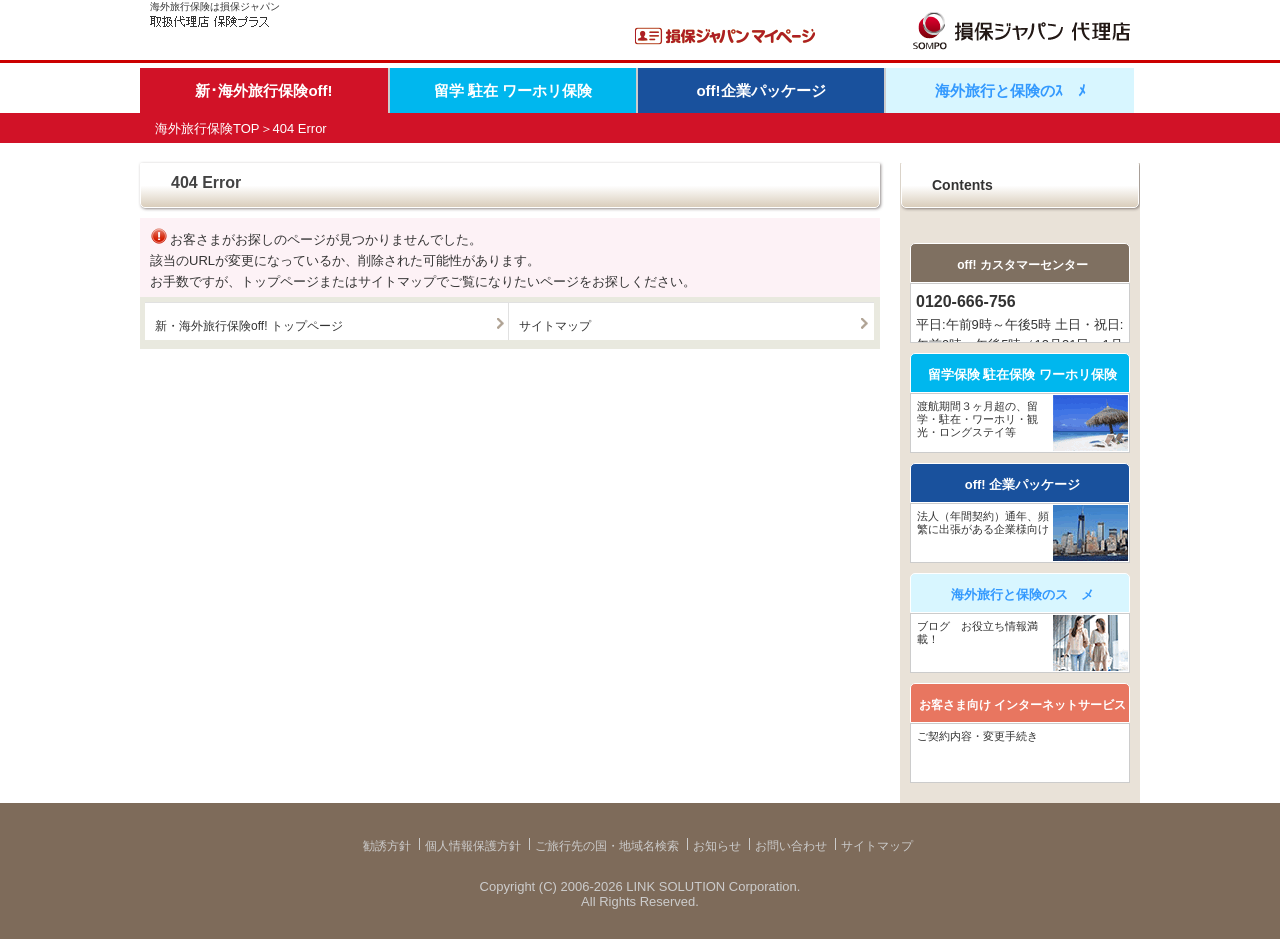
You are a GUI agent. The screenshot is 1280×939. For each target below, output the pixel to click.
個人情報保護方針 (473, 846)
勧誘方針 (387, 846)
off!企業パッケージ (760, 90)
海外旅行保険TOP (207, 128)
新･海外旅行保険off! (263, 90)
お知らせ (717, 846)
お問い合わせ (791, 846)
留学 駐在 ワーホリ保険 (513, 90)
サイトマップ (555, 326)
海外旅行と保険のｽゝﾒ (1010, 90)
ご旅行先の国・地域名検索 (607, 846)
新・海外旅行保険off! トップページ (249, 326)
